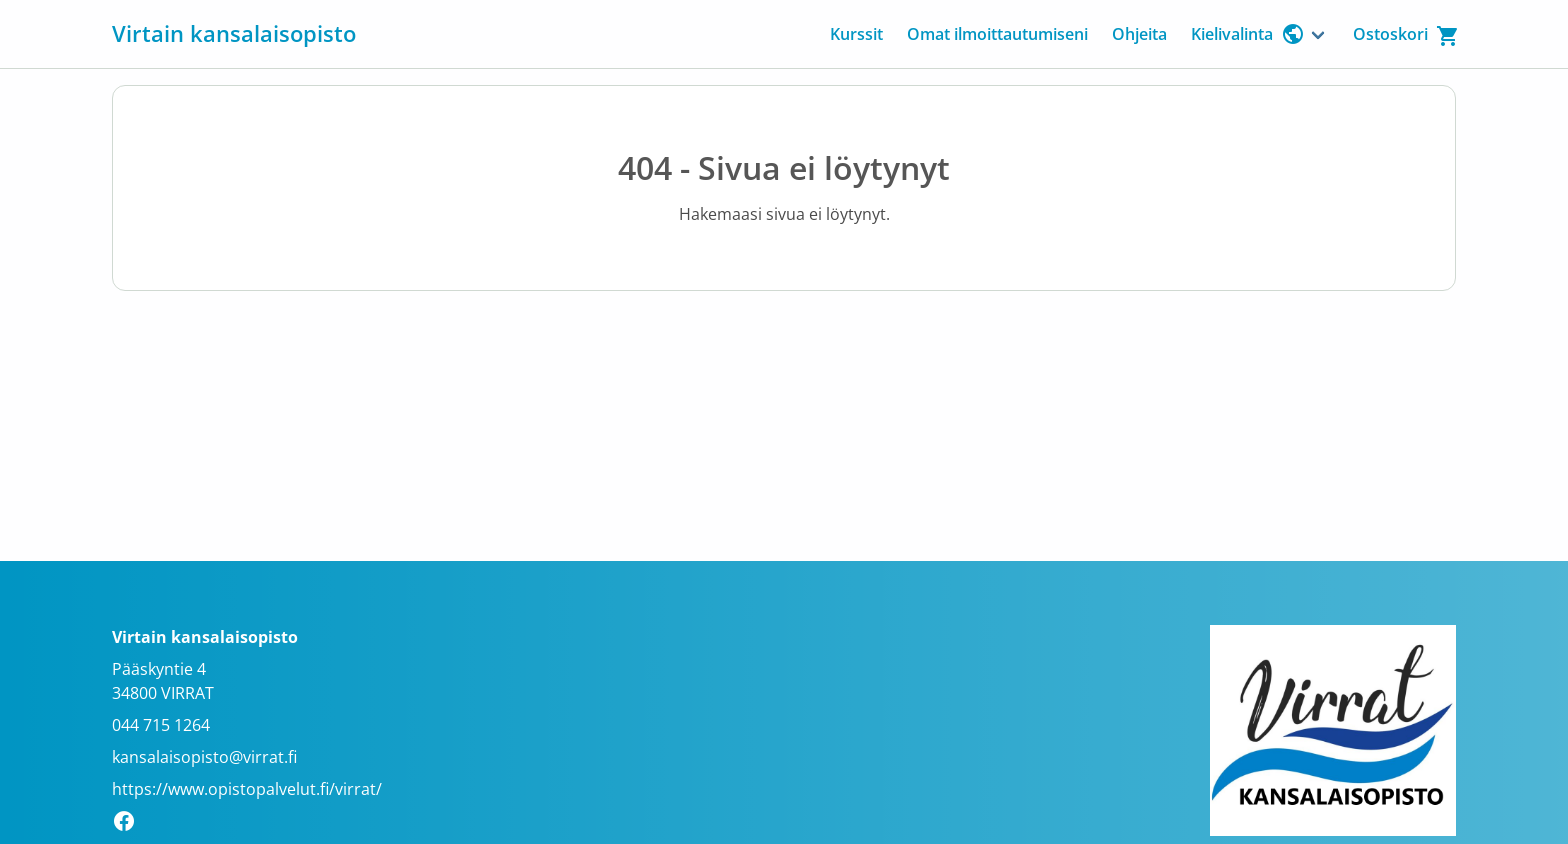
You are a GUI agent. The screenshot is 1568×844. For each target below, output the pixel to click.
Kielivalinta (1248, 34)
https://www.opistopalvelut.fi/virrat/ (247, 789)
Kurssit (856, 34)
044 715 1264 (161, 725)
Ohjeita (1139, 34)
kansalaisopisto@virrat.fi (204, 757)
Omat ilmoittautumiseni (997, 34)
